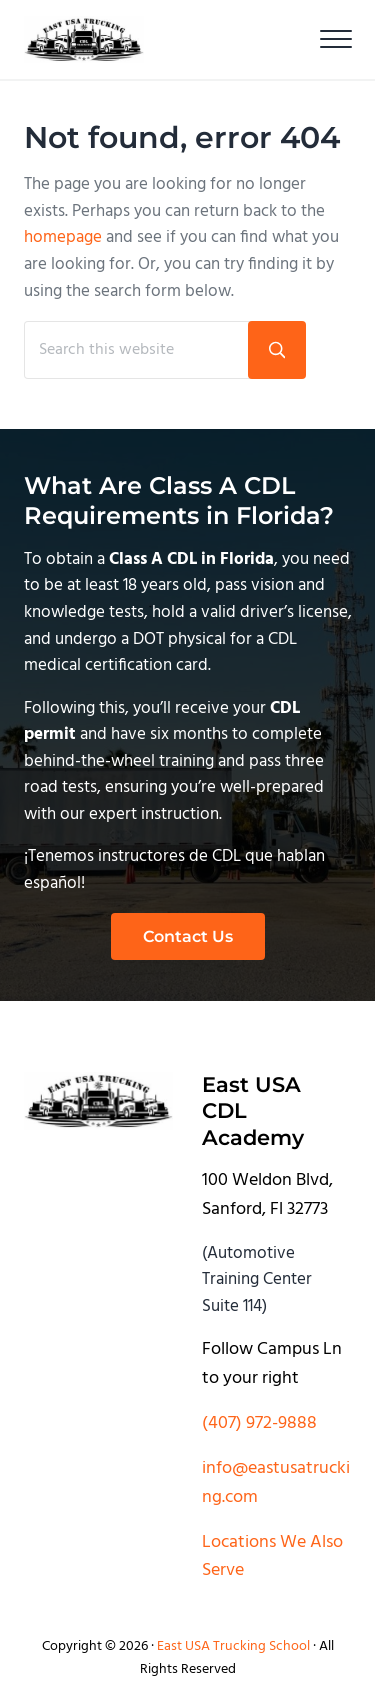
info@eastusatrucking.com (276, 1483)
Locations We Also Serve (272, 1557)
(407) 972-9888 (259, 1423)
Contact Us (188, 936)
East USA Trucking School (233, 1646)
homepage (63, 238)
